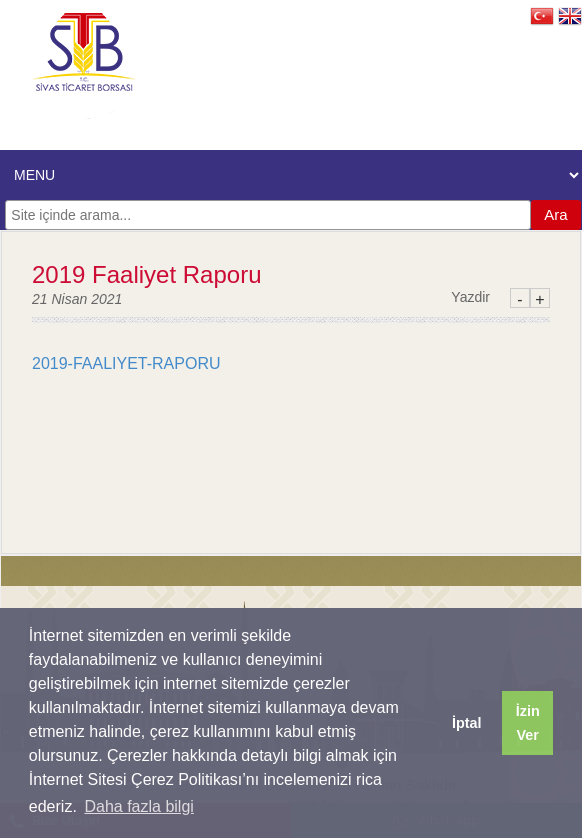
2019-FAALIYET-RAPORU (126, 363)
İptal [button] (467, 723)
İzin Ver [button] (528, 723)
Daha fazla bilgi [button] (138, 806)
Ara (555, 214)
